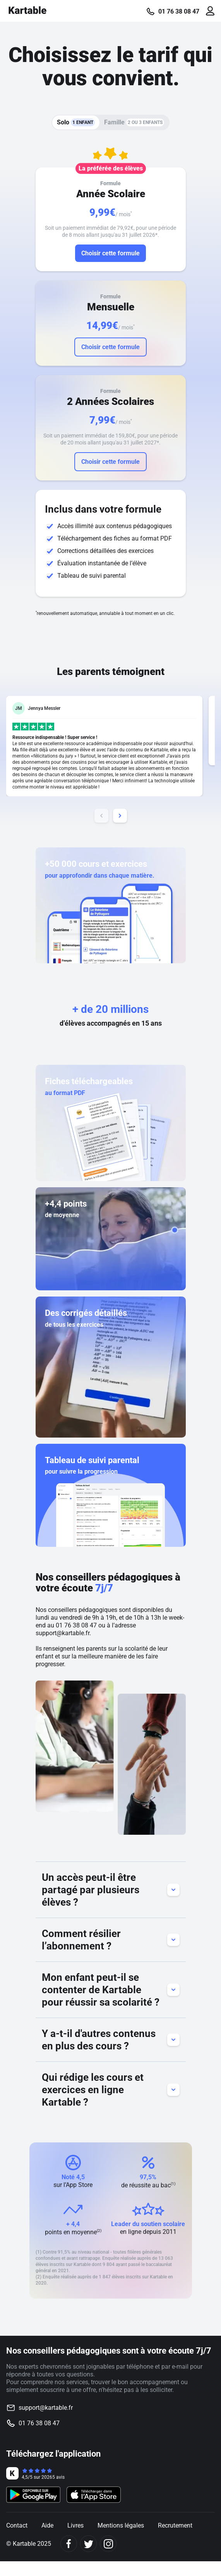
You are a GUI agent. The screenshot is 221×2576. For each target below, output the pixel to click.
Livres (75, 2525)
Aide (47, 2525)
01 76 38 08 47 (178, 12)
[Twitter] (88, 2543)
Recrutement (175, 2525)
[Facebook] (68, 2543)
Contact (16, 2525)
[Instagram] (108, 2543)
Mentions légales (121, 2525)
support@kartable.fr (62, 1633)
